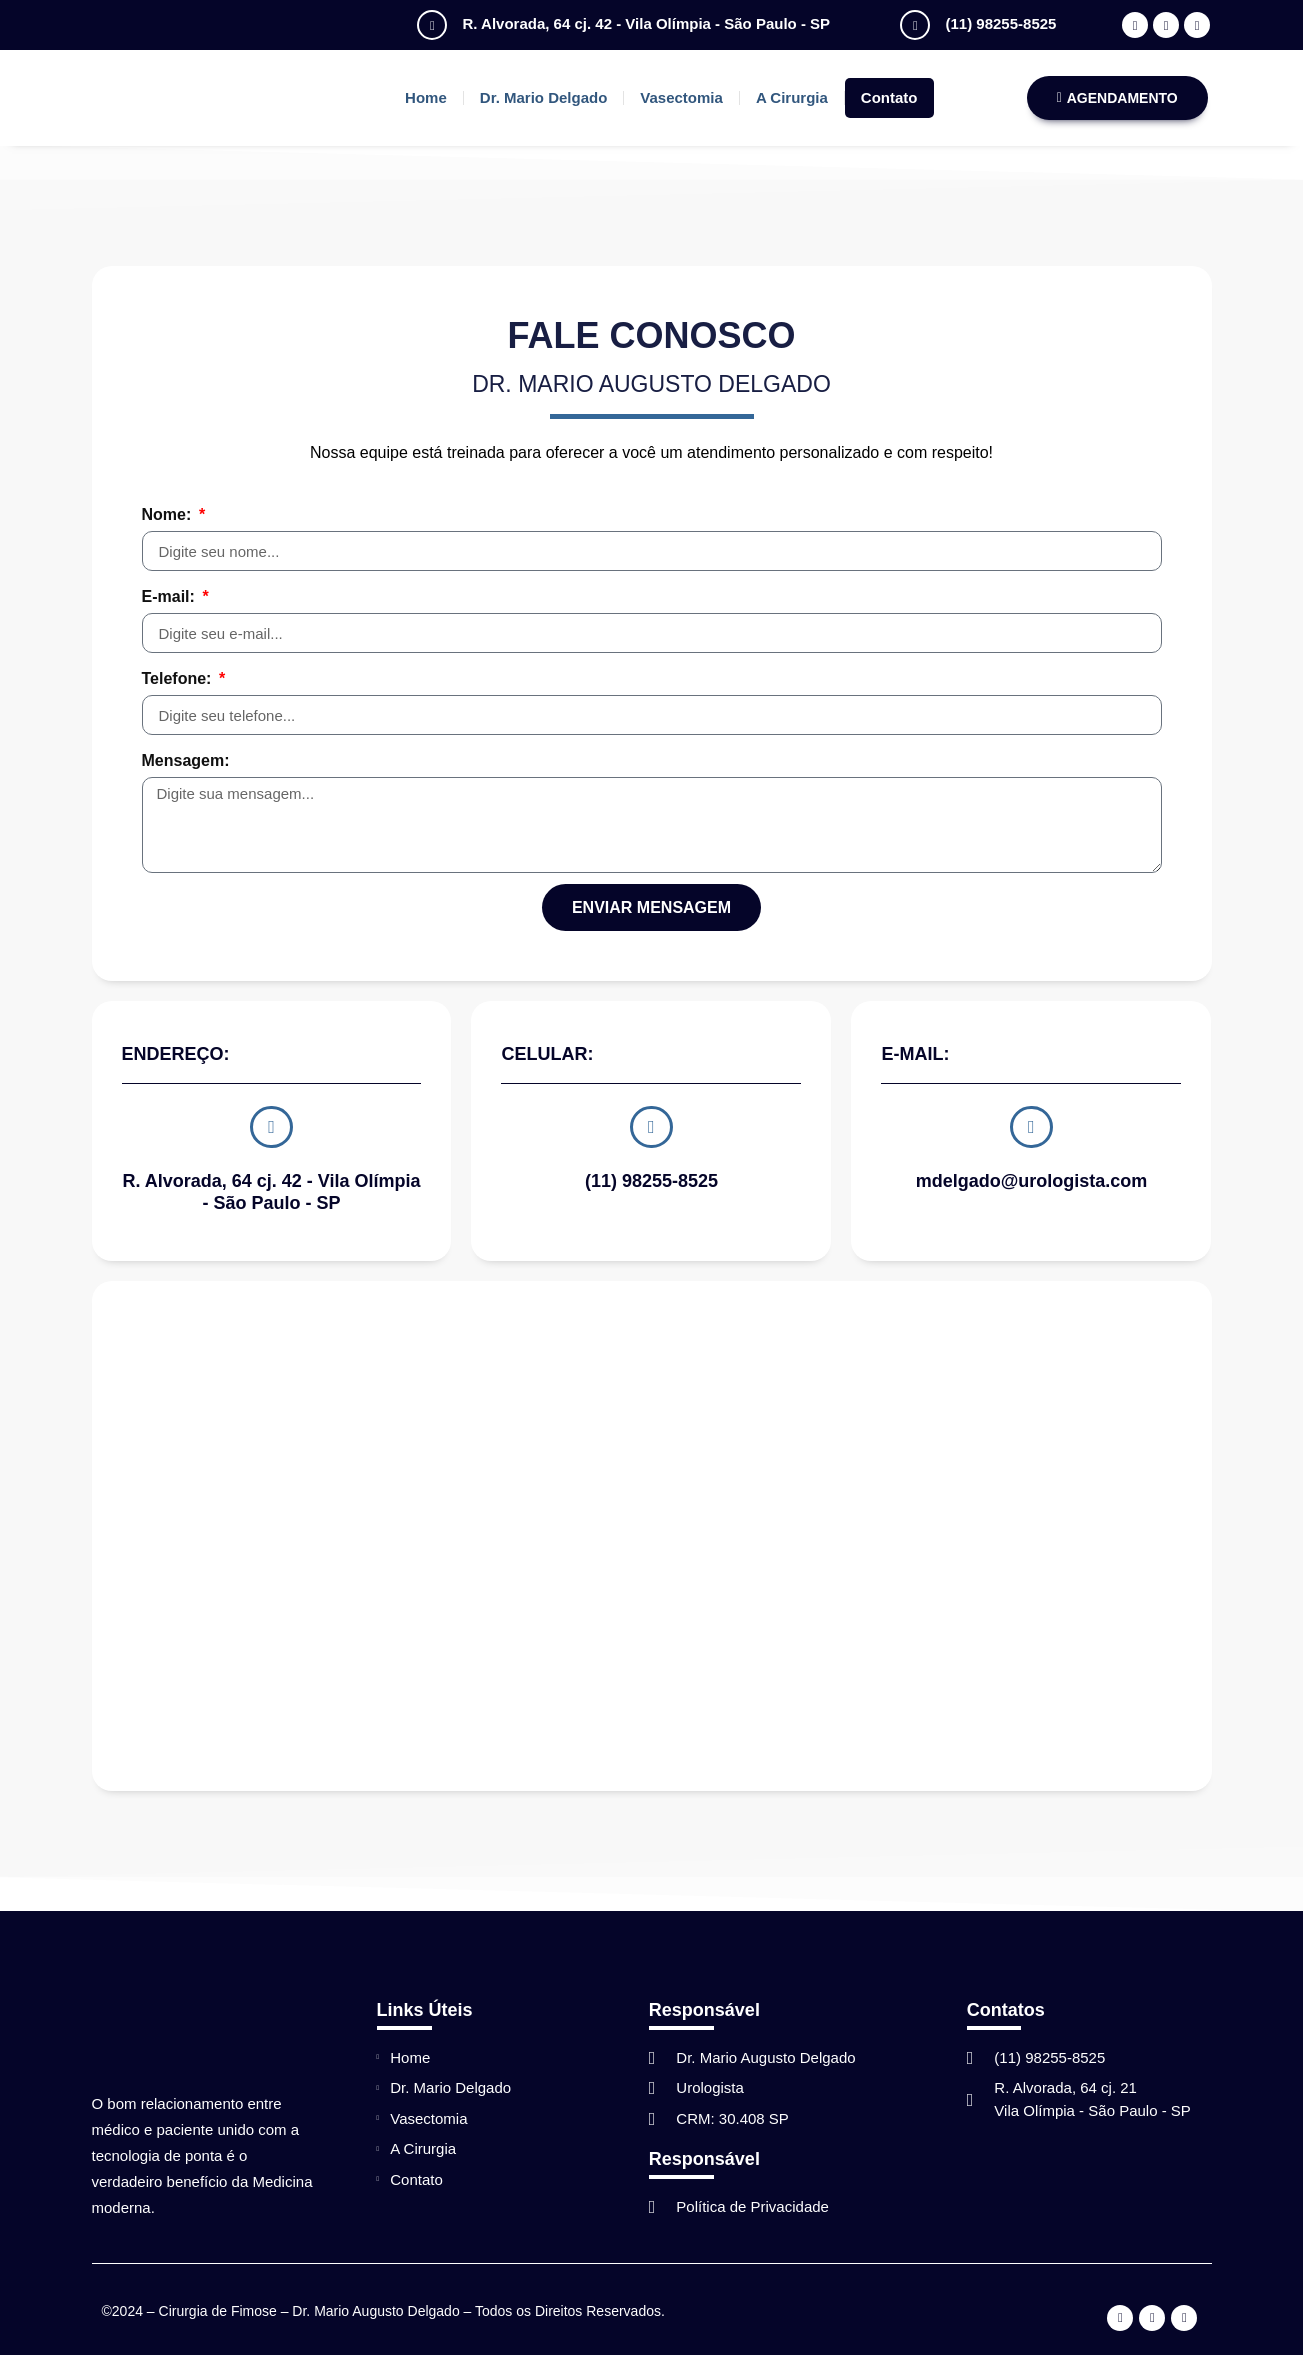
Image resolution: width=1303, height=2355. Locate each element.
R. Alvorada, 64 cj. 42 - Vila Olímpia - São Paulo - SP (646, 23)
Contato (889, 97)
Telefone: (179, 678)
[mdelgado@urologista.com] (1031, 1125)
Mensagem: (186, 760)
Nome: (169, 514)
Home (426, 97)
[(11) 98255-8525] (915, 25)
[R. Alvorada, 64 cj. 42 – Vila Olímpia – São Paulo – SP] (652, 1531)
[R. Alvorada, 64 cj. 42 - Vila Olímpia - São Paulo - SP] (432, 25)
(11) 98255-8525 (1000, 23)
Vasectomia (681, 97)
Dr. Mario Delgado (544, 97)
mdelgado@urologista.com (1032, 1177)
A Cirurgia (792, 97)
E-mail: (171, 596)
